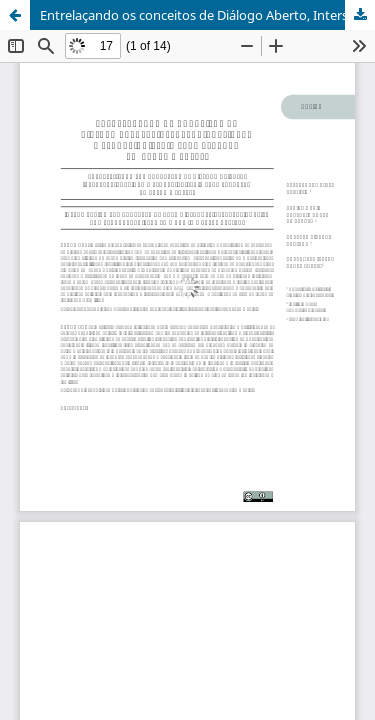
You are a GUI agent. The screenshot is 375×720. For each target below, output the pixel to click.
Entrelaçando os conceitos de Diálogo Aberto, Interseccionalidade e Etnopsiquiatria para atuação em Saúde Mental (207, 15)
